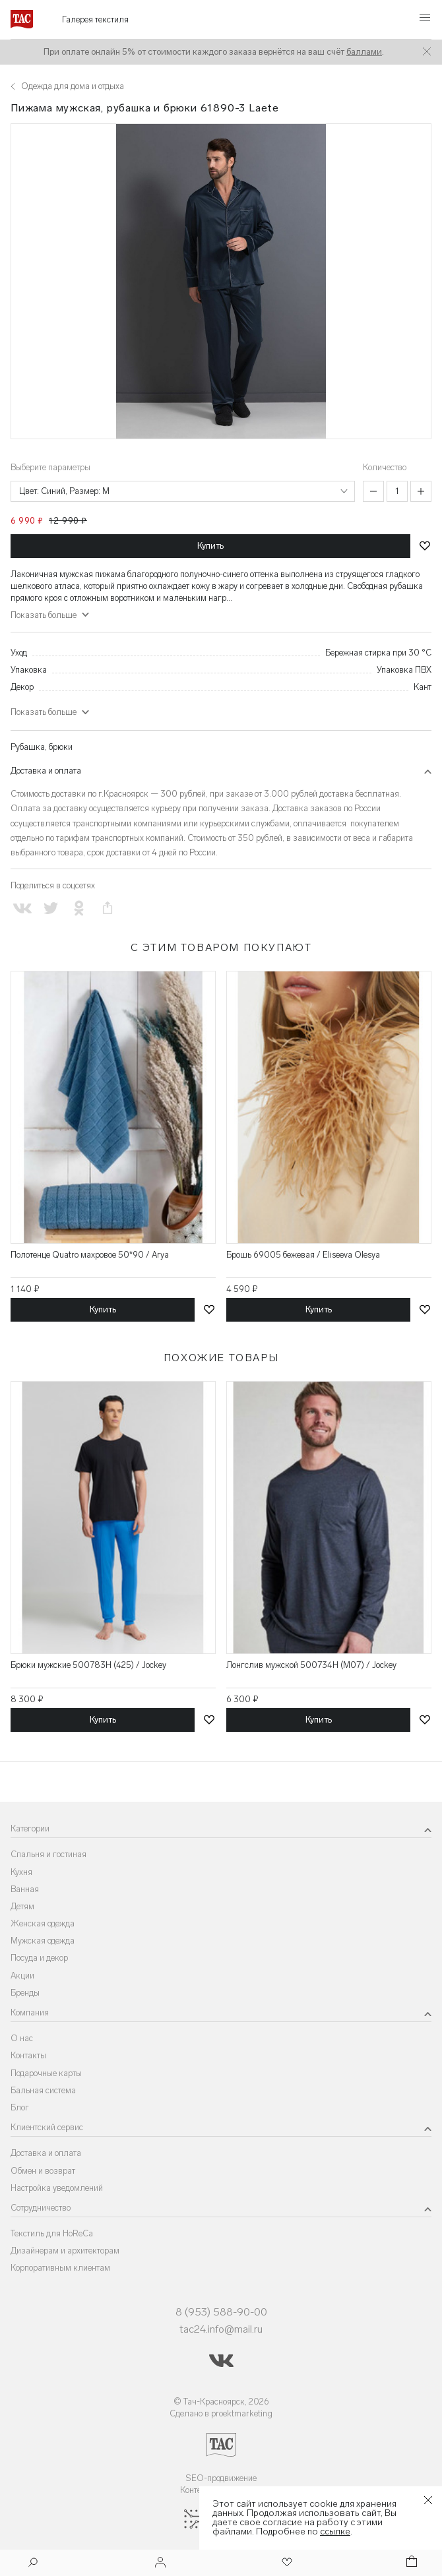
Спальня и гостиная (48, 1854)
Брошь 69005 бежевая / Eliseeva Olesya (303, 1255)
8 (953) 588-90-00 (221, 2312)
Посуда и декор (39, 1958)
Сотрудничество (41, 2208)
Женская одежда (43, 1923)
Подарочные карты (46, 2073)
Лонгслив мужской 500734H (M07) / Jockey (311, 1665)
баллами (364, 52)
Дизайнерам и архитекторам (65, 2250)
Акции (22, 1975)
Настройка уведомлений (57, 2188)
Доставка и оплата (46, 771)
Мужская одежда (43, 1941)
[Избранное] (285, 2563)
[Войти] (160, 2563)
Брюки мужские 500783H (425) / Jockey (88, 1665)
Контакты (28, 2055)
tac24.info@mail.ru (221, 2329)
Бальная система (43, 2090)
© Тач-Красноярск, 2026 (221, 2402)
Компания (30, 2012)
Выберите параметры (50, 467)
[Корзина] (410, 2563)
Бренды (25, 1993)
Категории (30, 1828)
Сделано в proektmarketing (221, 2413)
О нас (22, 2038)
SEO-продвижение (221, 2478)
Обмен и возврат (43, 2171)
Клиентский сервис (47, 2127)
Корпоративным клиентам (60, 2268)
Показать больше (44, 615)
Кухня (21, 1872)
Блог (20, 2107)
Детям (22, 1906)
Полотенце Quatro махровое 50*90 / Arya (90, 1255)
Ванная (25, 1889)
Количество (384, 467)
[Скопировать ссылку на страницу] (107, 908)
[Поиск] (33, 2564)
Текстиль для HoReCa (52, 2233)
